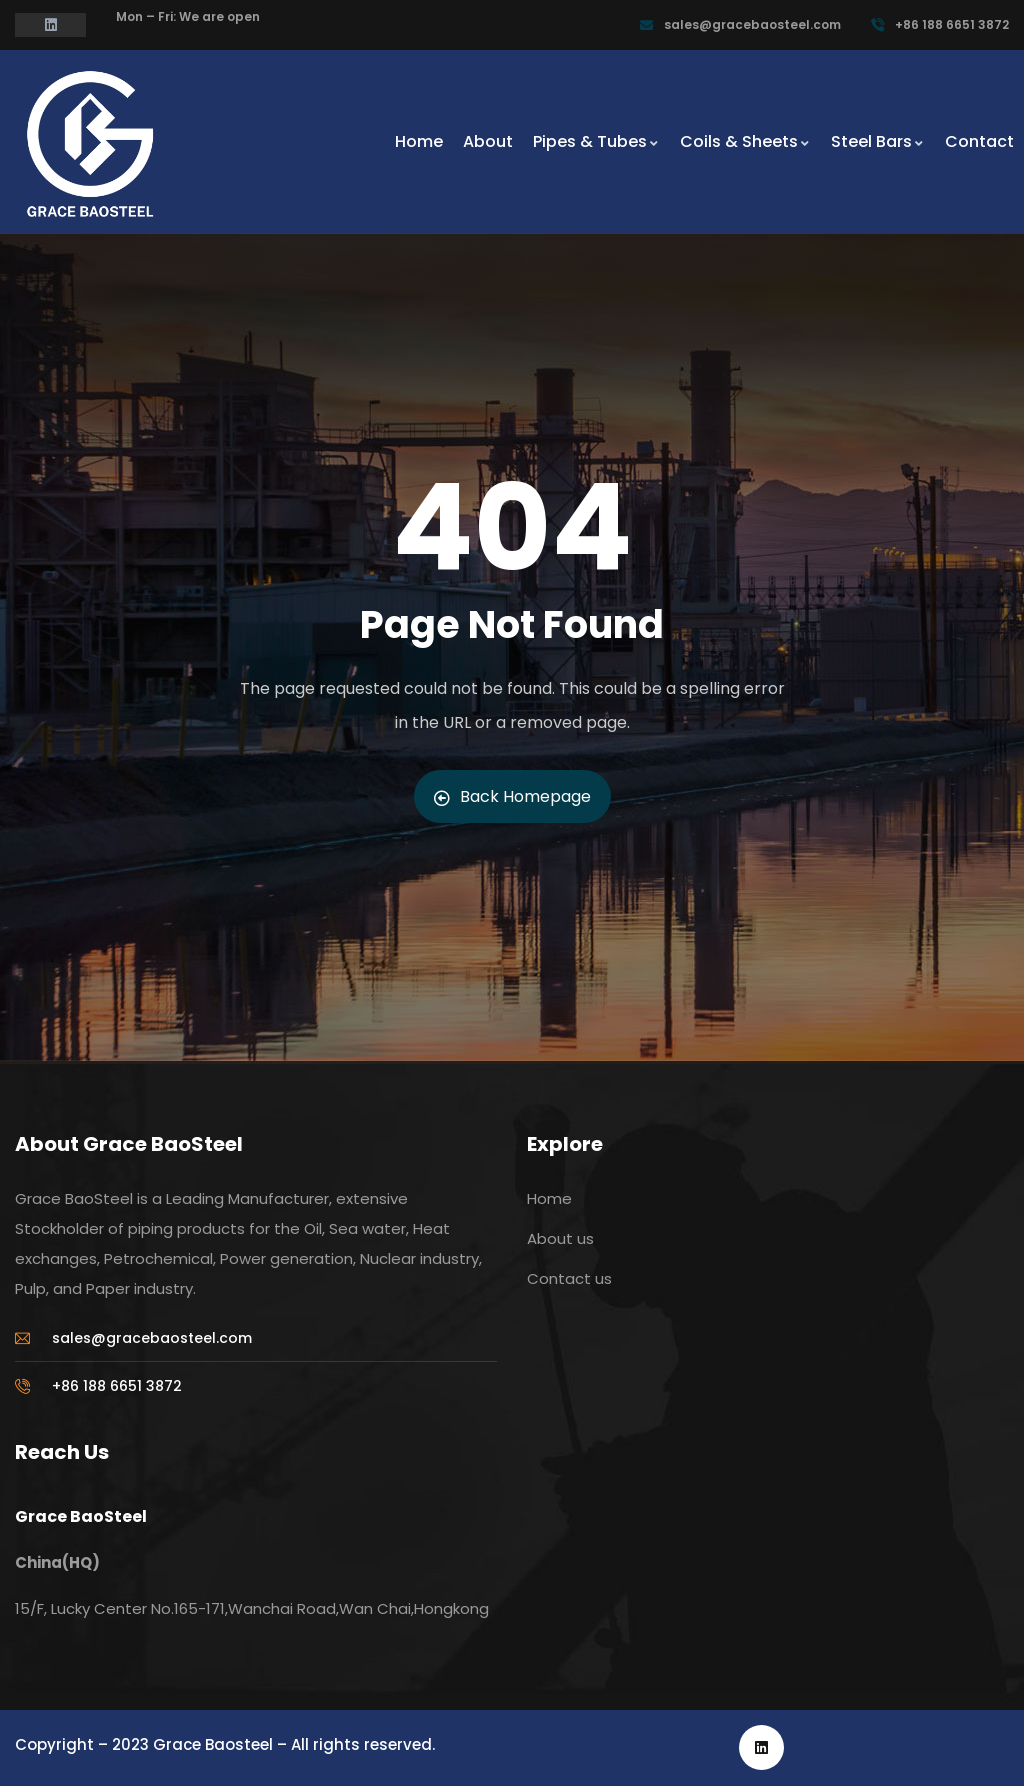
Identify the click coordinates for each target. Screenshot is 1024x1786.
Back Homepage (512, 796)
